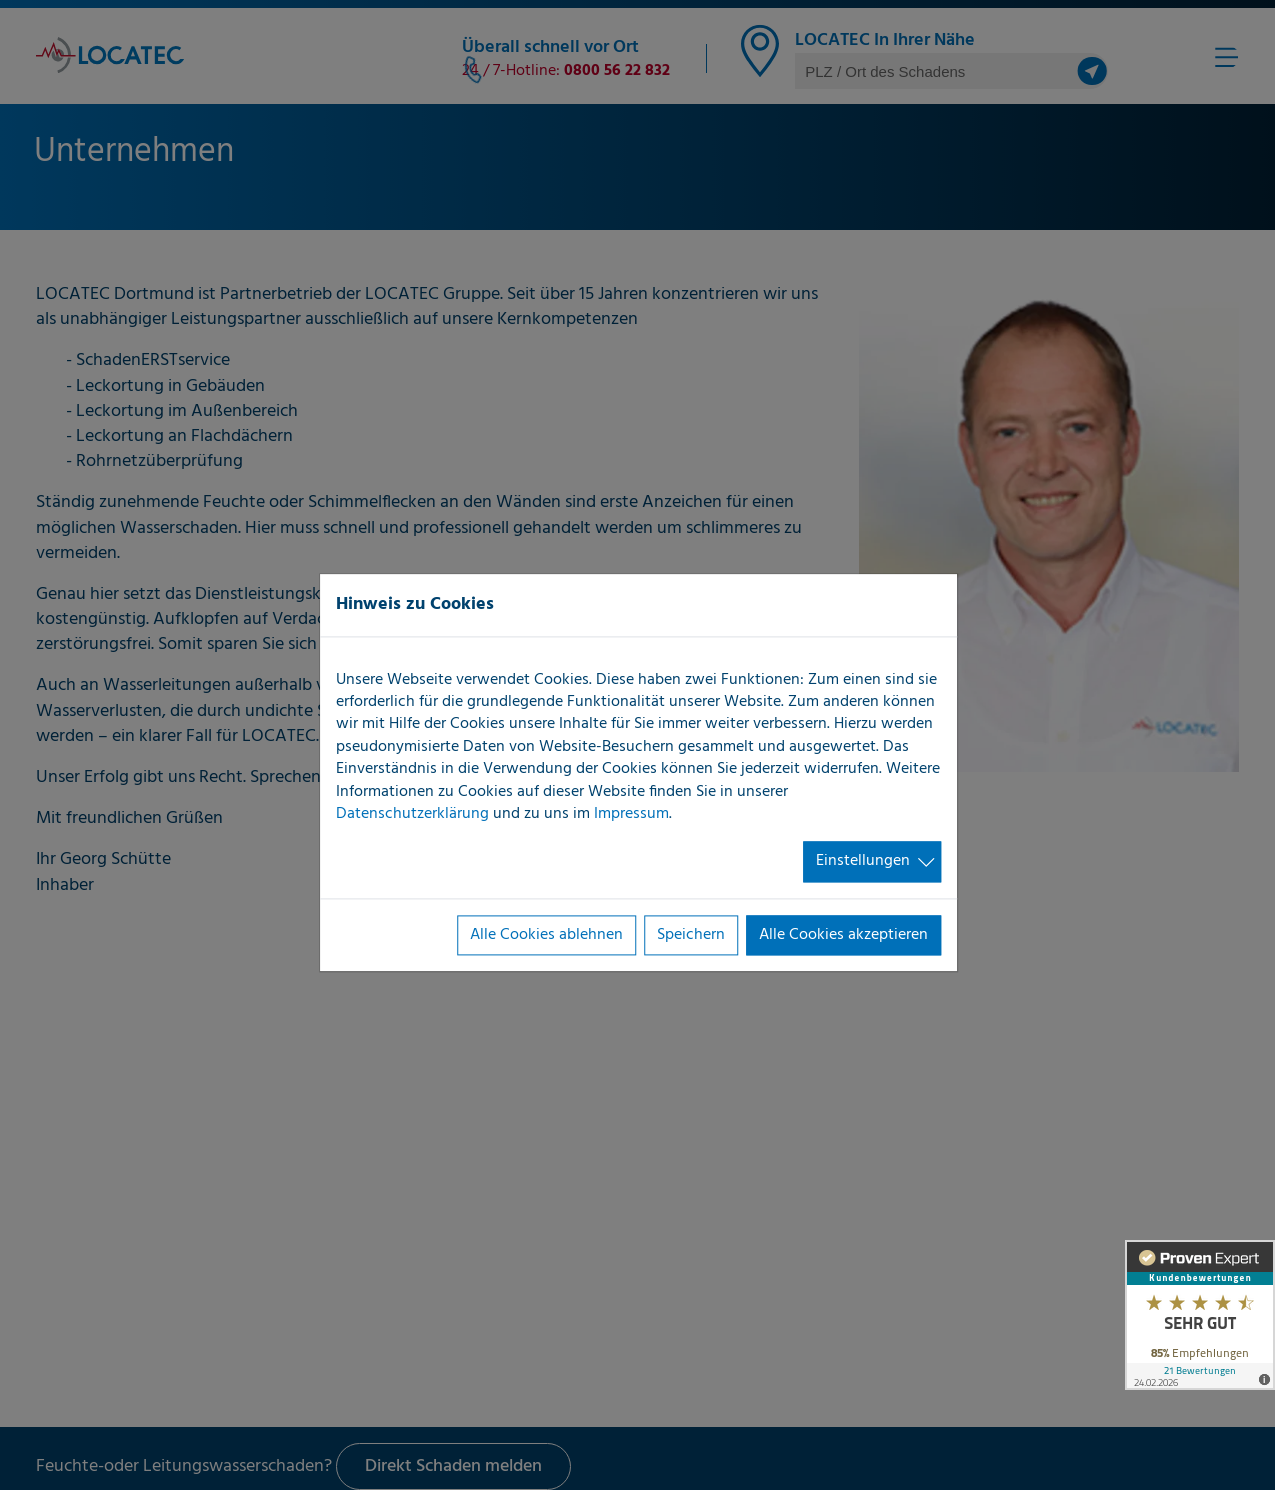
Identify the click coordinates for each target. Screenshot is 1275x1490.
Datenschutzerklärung (412, 814)
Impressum (631, 814)
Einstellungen (863, 862)
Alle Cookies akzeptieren (843, 935)
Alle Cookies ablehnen (546, 935)
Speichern (691, 935)
